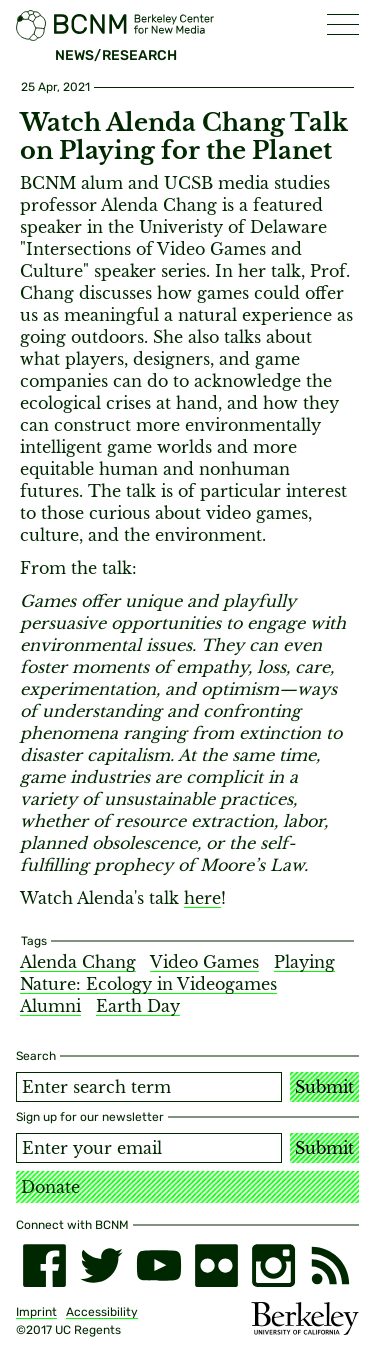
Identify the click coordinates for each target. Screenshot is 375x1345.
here (202, 898)
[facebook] (44, 1265)
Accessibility (102, 1312)
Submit (324, 1087)
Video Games (204, 962)
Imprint (36, 1312)
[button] (343, 24)
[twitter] (101, 1265)
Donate (50, 1187)
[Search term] (149, 1087)
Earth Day (138, 1006)
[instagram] (273, 1265)
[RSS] (330, 1265)
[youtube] (158, 1265)
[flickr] (216, 1265)
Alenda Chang (78, 962)
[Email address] (149, 1148)
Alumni (50, 1006)
